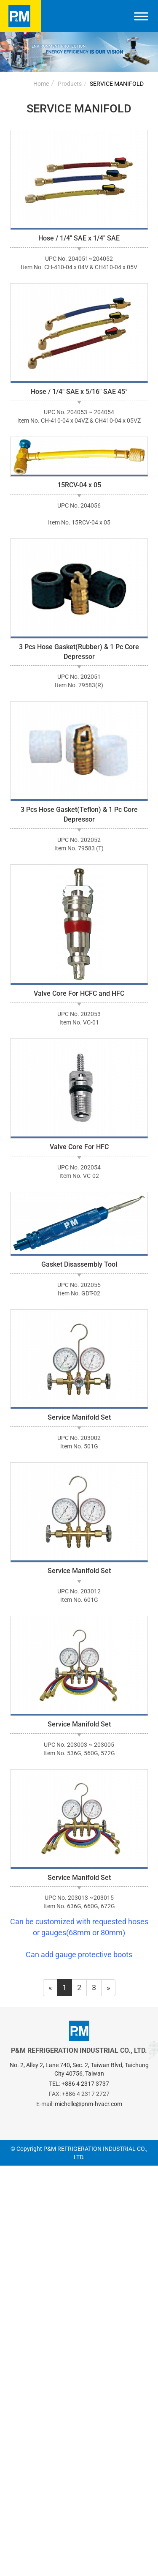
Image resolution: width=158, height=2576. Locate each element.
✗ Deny (12, 2203)
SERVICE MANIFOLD (117, 83)
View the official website (84, 2312)
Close (9, 2170)
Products (70, 83)
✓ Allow (13, 2192)
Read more (21, 2312)
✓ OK (113, 2570)
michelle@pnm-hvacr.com (88, 2104)
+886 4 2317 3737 (85, 2083)
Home (41, 83)
